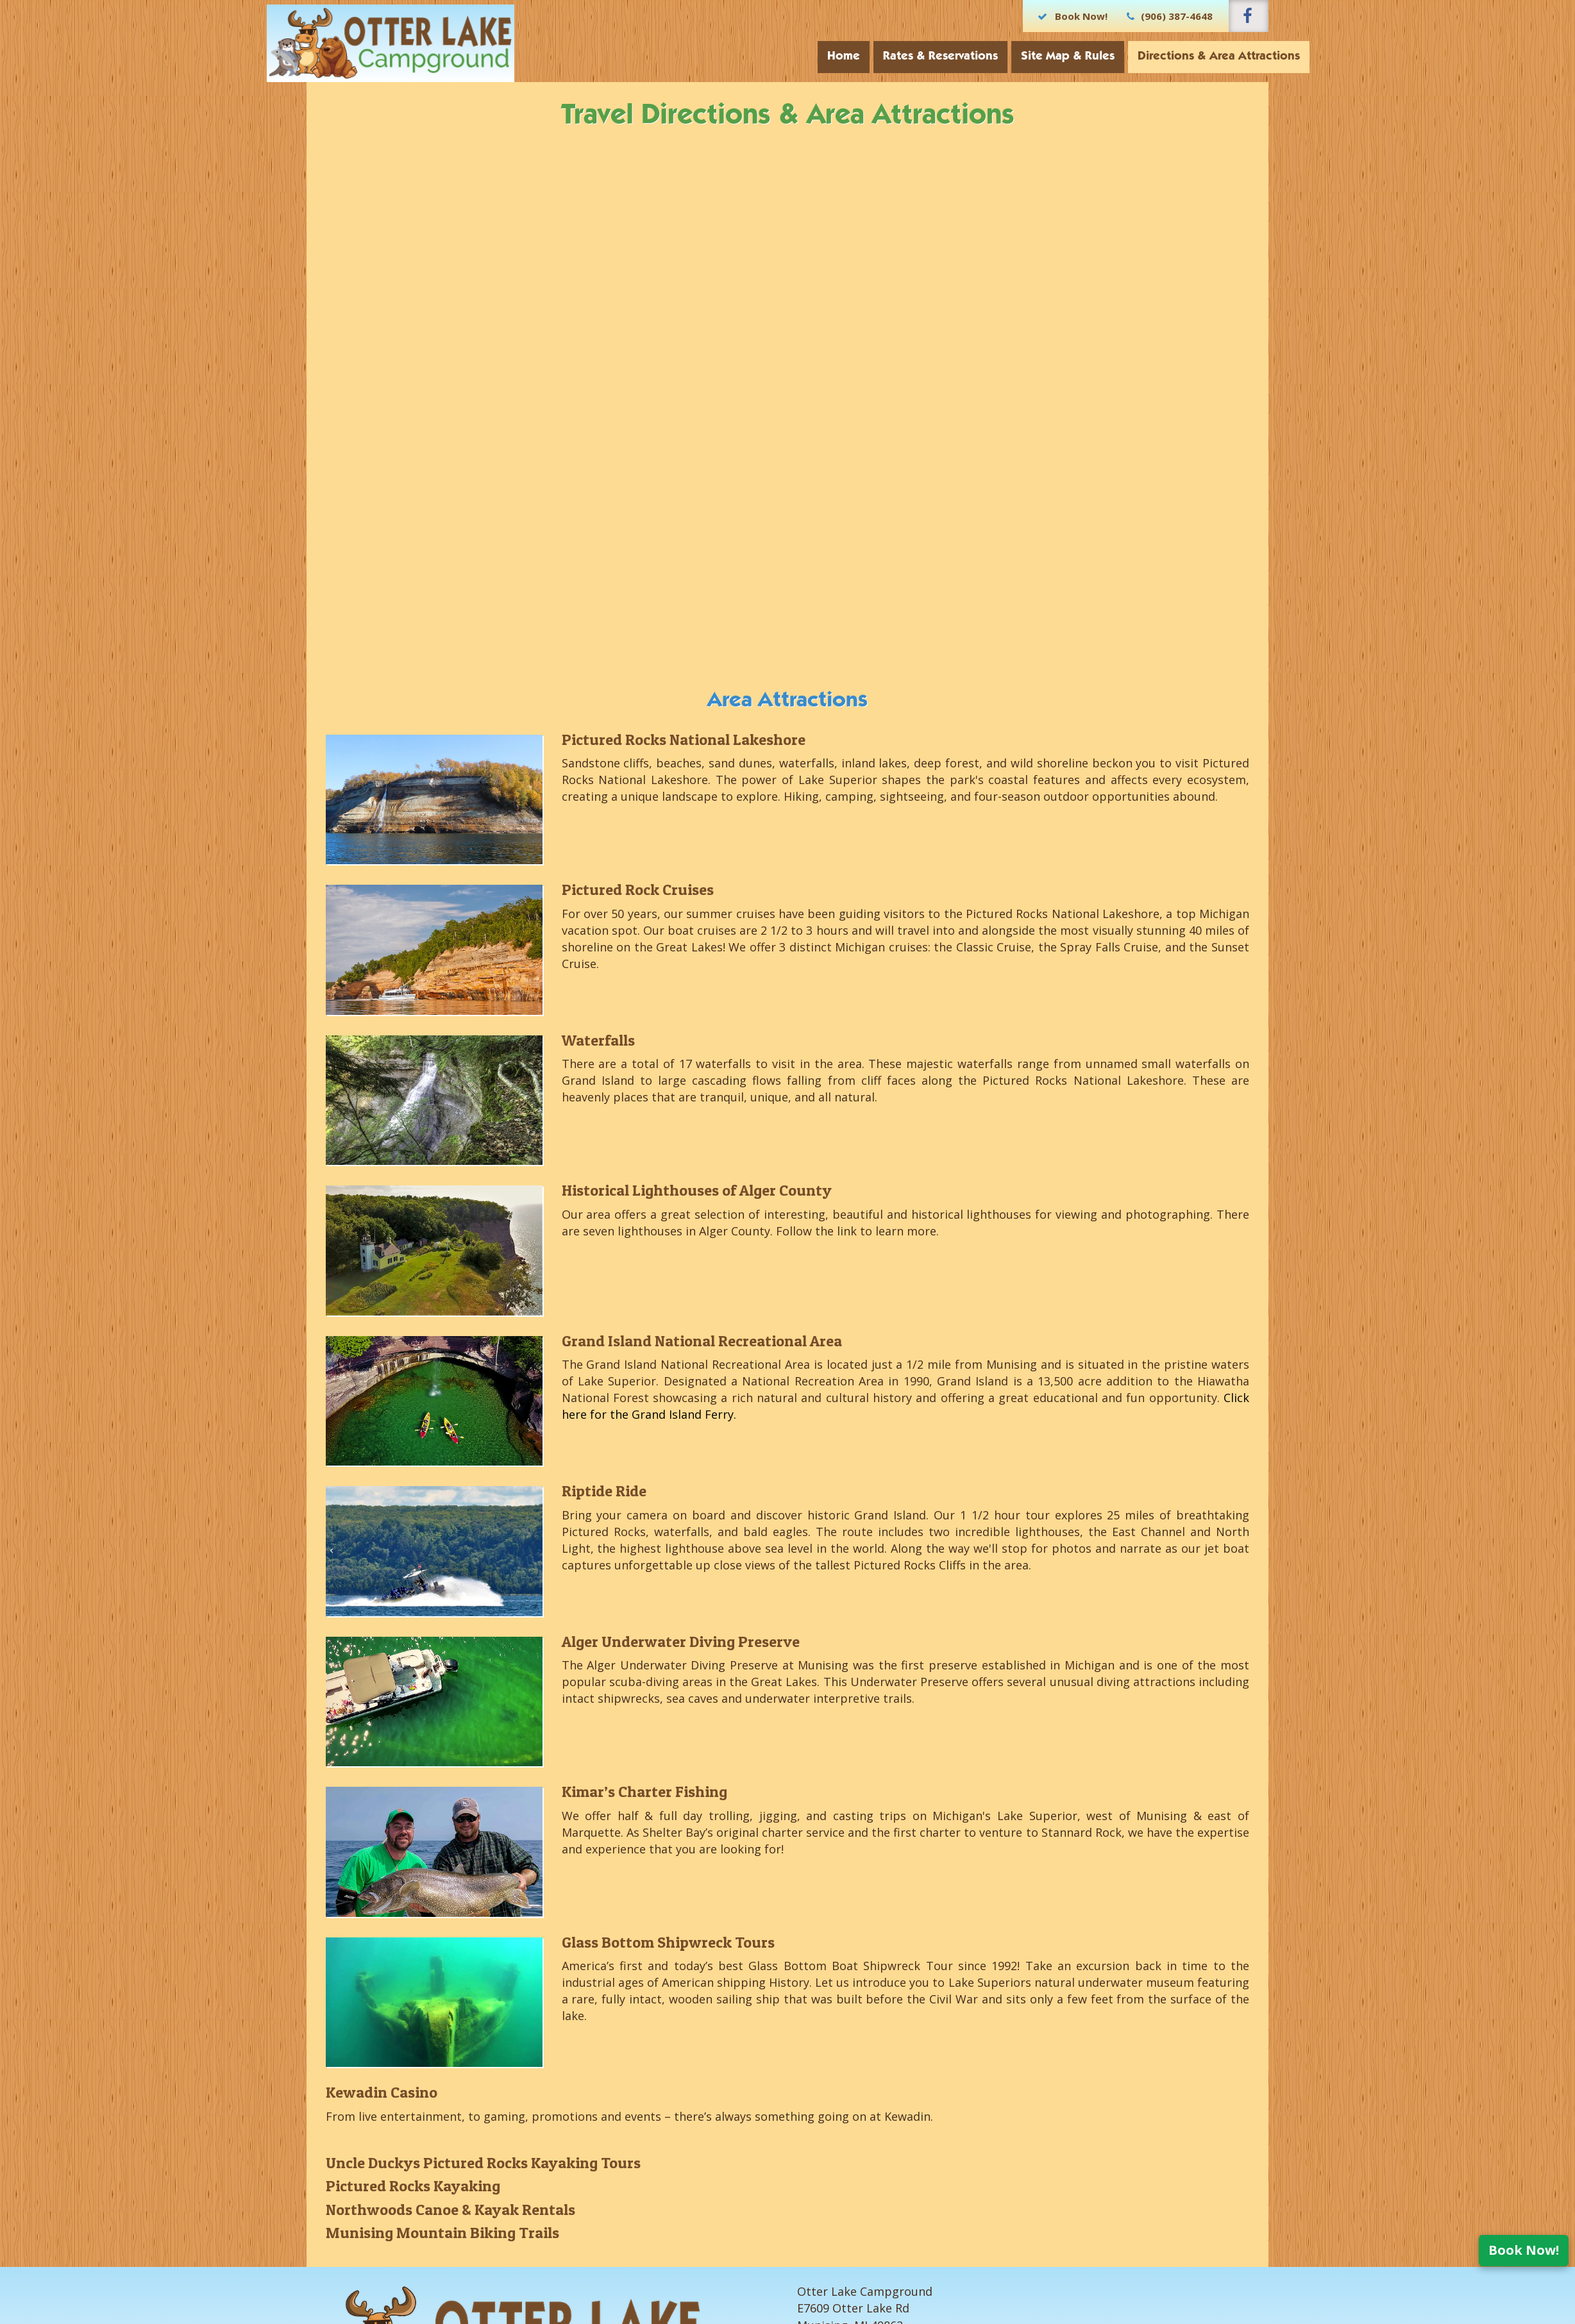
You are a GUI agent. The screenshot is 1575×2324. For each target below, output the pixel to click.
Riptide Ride (604, 1491)
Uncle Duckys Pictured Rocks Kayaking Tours (483, 2162)
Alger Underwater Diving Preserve (681, 1641)
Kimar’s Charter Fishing (644, 1791)
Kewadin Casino (381, 2092)
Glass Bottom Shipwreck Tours (668, 1942)
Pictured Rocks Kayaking (413, 2186)
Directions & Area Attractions (1179, 57)
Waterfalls (598, 1040)
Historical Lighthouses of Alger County (697, 1190)
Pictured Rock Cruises (638, 889)
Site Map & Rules (1028, 57)
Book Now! (1523, 2250)
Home (804, 57)
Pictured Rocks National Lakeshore (683, 739)
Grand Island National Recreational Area (702, 1341)
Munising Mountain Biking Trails (442, 2232)
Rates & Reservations (900, 57)
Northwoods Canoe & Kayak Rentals (450, 2209)
